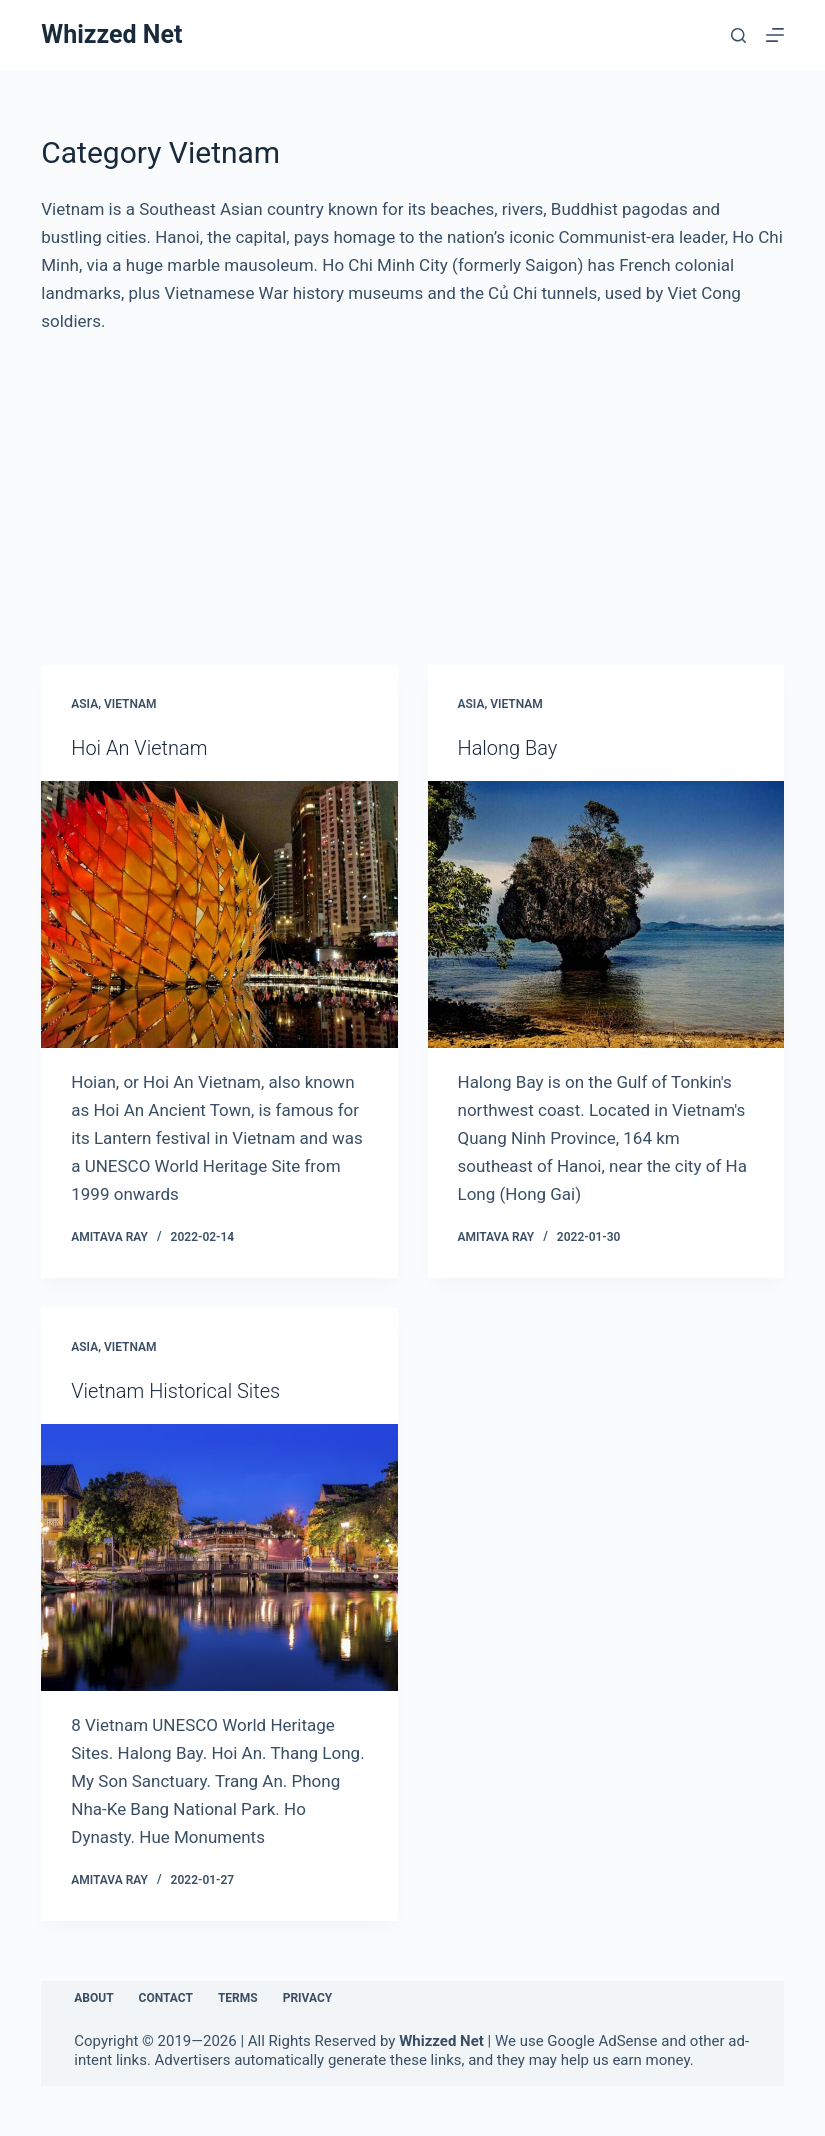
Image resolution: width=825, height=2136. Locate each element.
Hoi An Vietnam (139, 748)
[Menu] (775, 35)
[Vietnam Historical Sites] (219, 1557)
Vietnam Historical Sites (175, 1391)
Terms (238, 1998)
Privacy (308, 1998)
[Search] (738, 35)
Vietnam (130, 704)
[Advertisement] (412, 485)
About (93, 1998)
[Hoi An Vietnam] (219, 914)
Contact (166, 1998)
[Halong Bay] (606, 914)
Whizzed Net (111, 34)
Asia (84, 704)
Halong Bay (508, 748)
